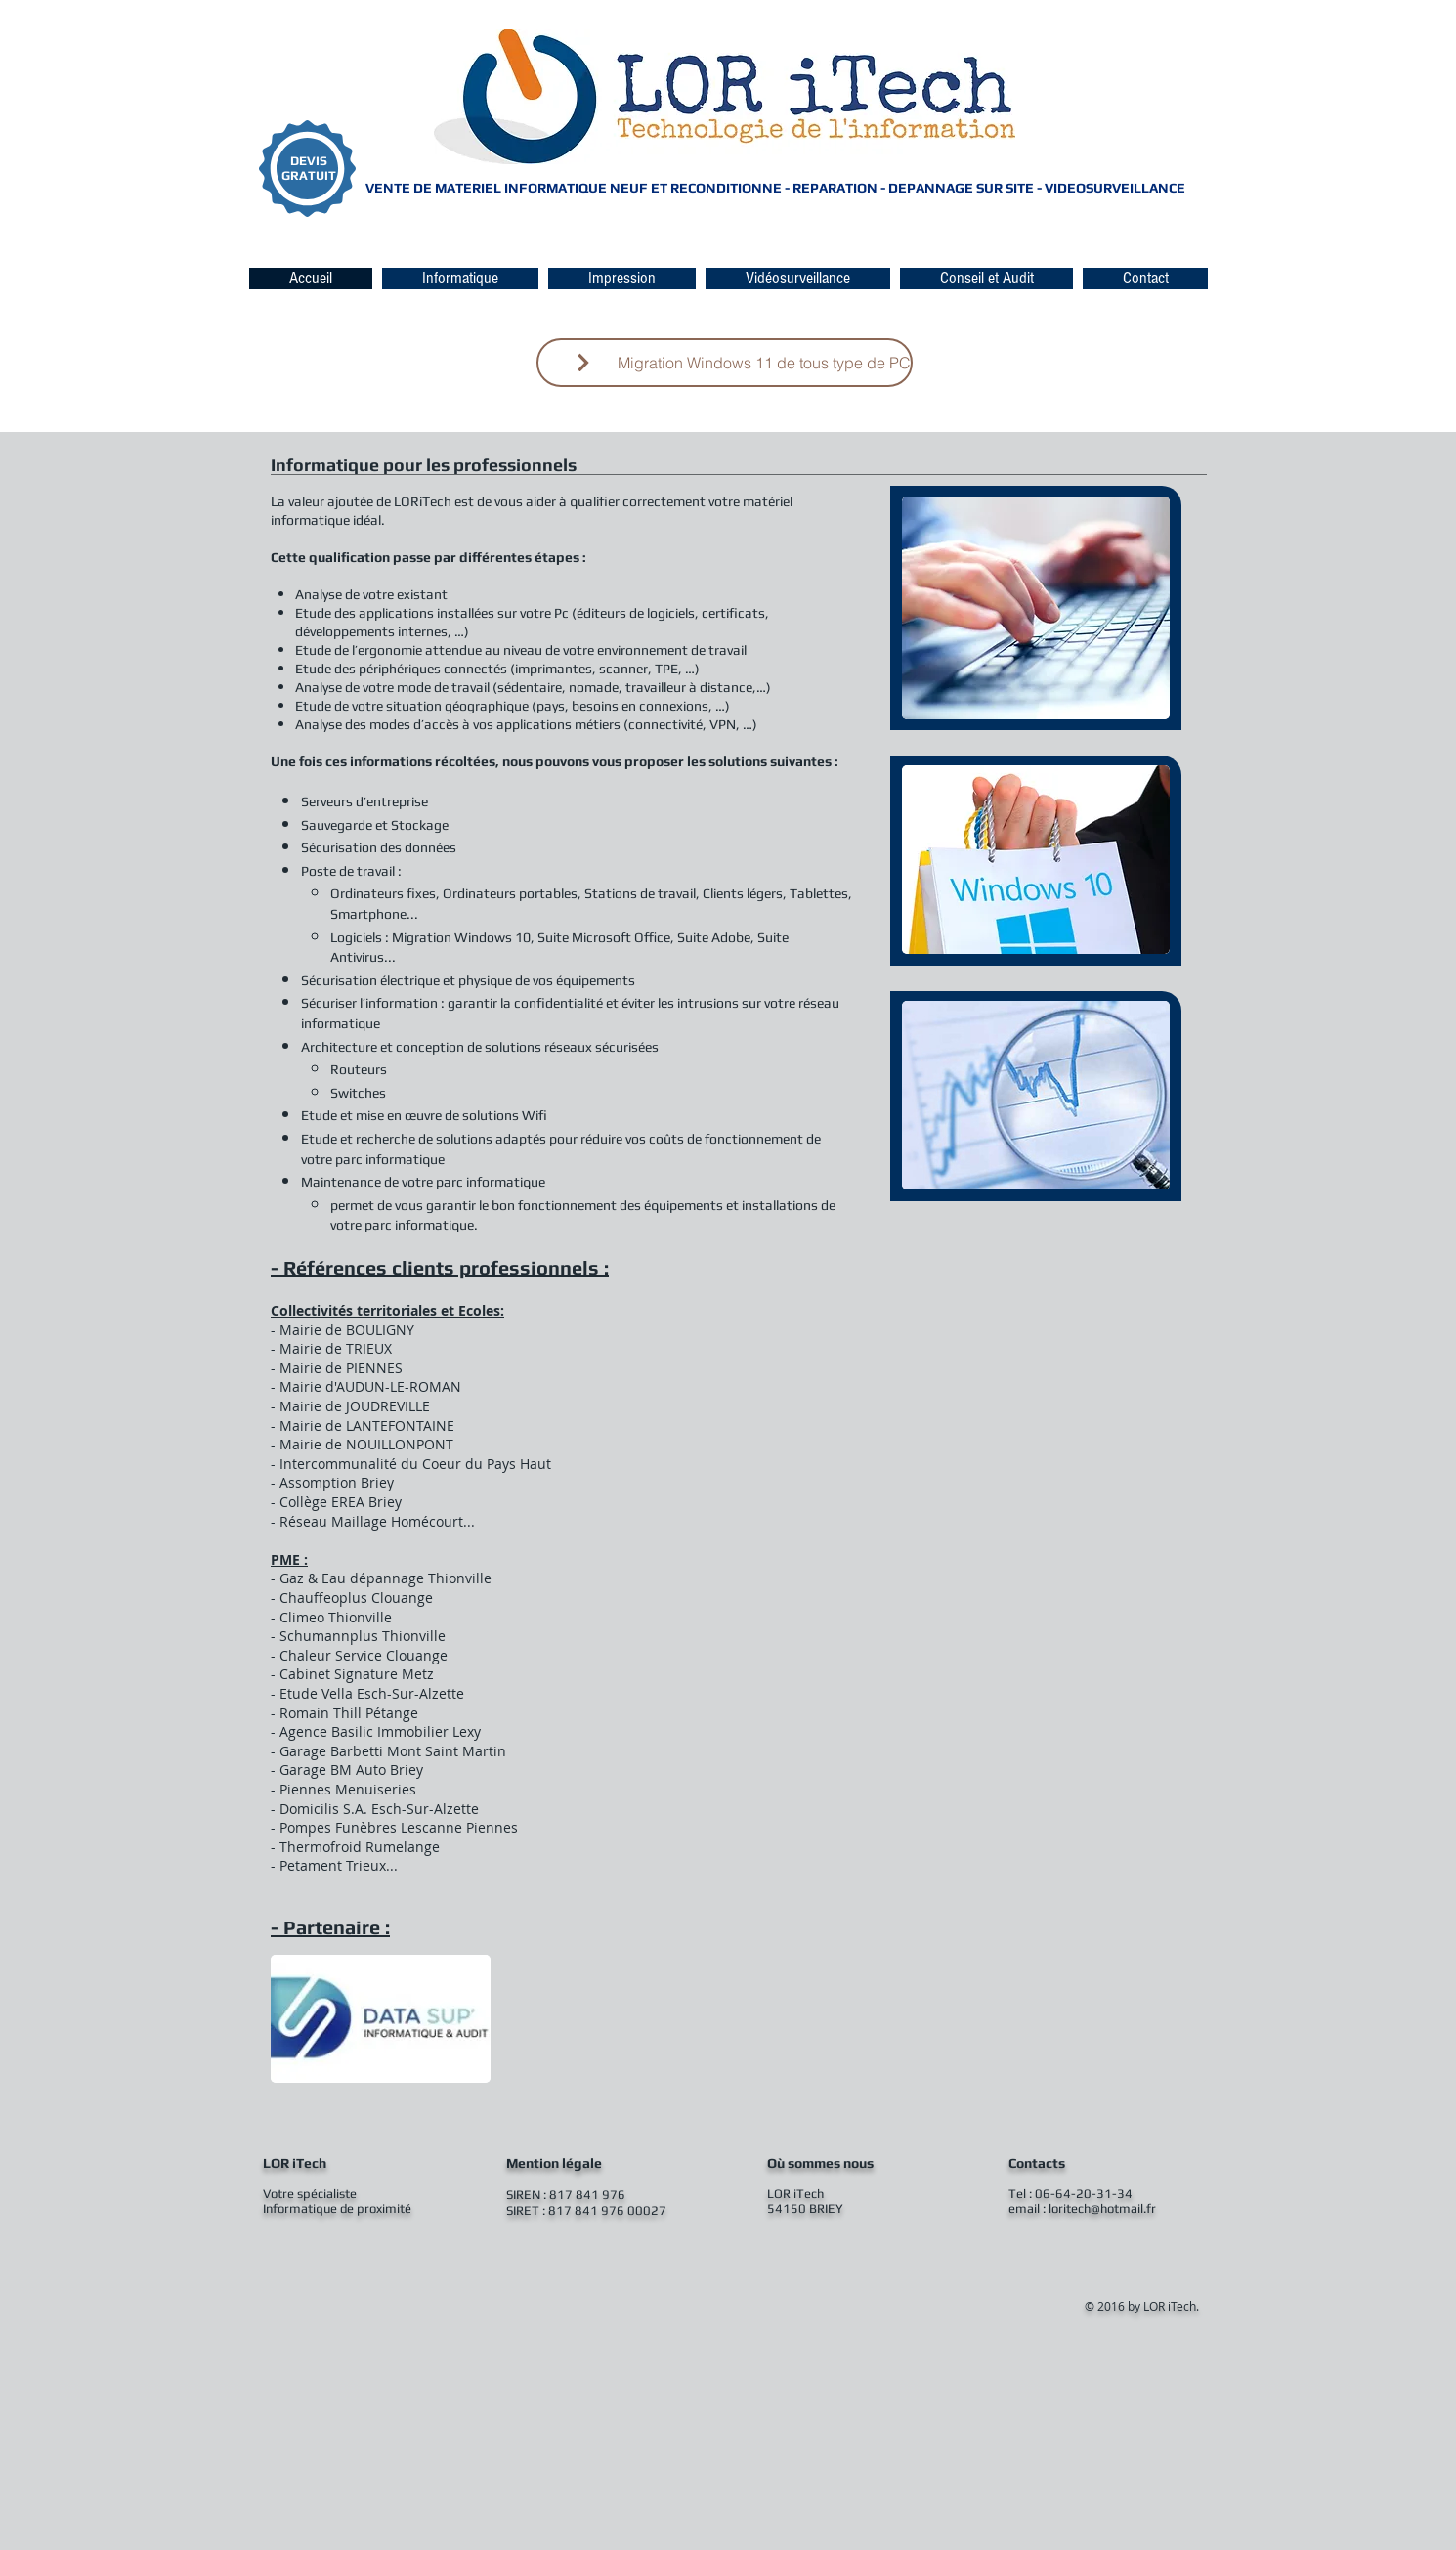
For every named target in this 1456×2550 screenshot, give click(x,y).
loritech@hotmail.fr (1102, 2208)
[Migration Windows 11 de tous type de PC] (724, 362)
